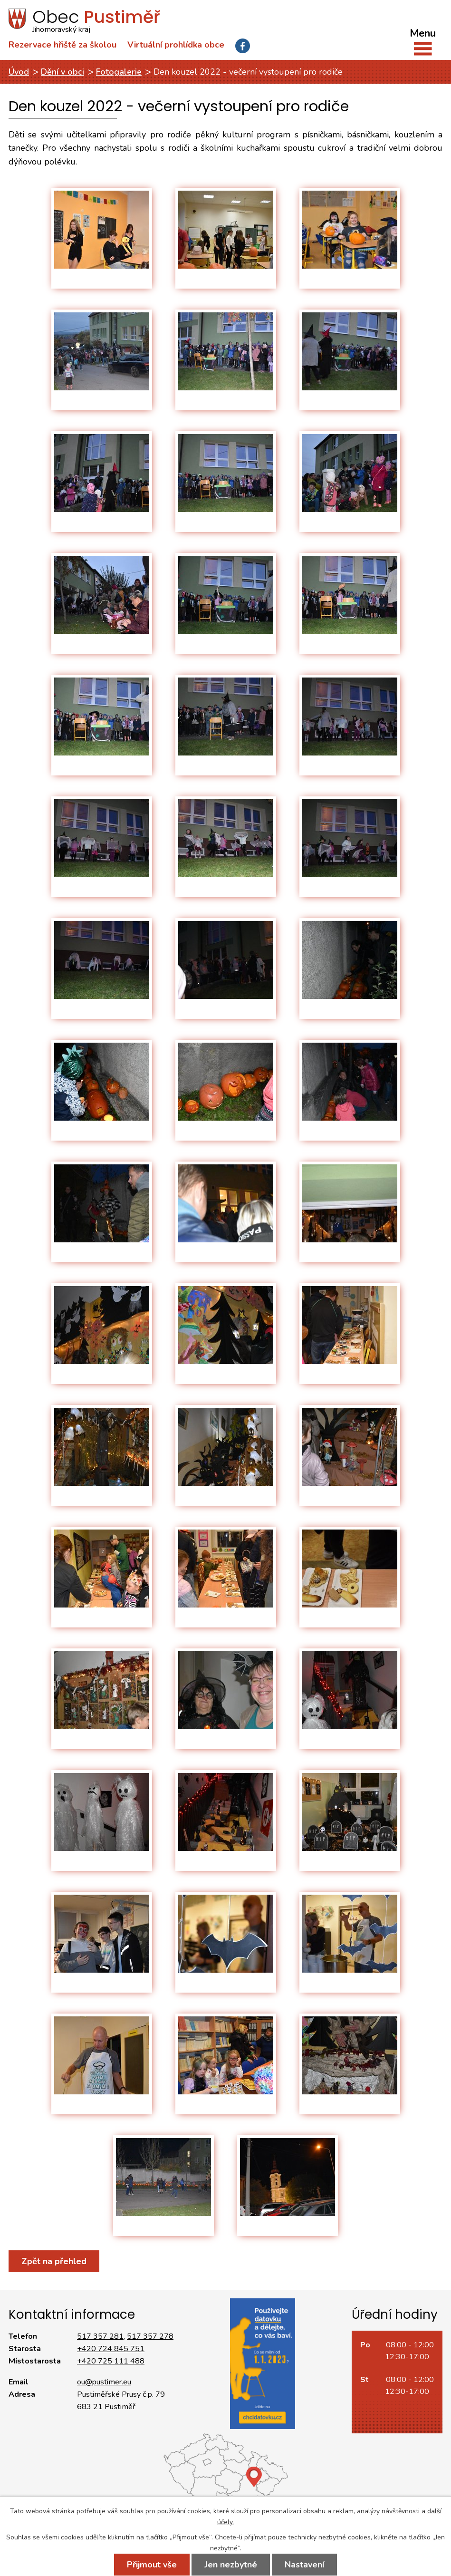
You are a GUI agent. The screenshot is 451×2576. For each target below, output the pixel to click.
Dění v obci (62, 71)
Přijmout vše (152, 2564)
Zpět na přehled (53, 2261)
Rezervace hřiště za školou (62, 44)
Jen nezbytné (230, 2564)
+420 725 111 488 (110, 2361)
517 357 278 (150, 2336)
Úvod (19, 71)
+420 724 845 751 (110, 2349)
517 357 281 (100, 2336)
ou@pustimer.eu (104, 2382)
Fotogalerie (119, 71)
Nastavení (304, 2564)
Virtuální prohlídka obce (175, 44)
